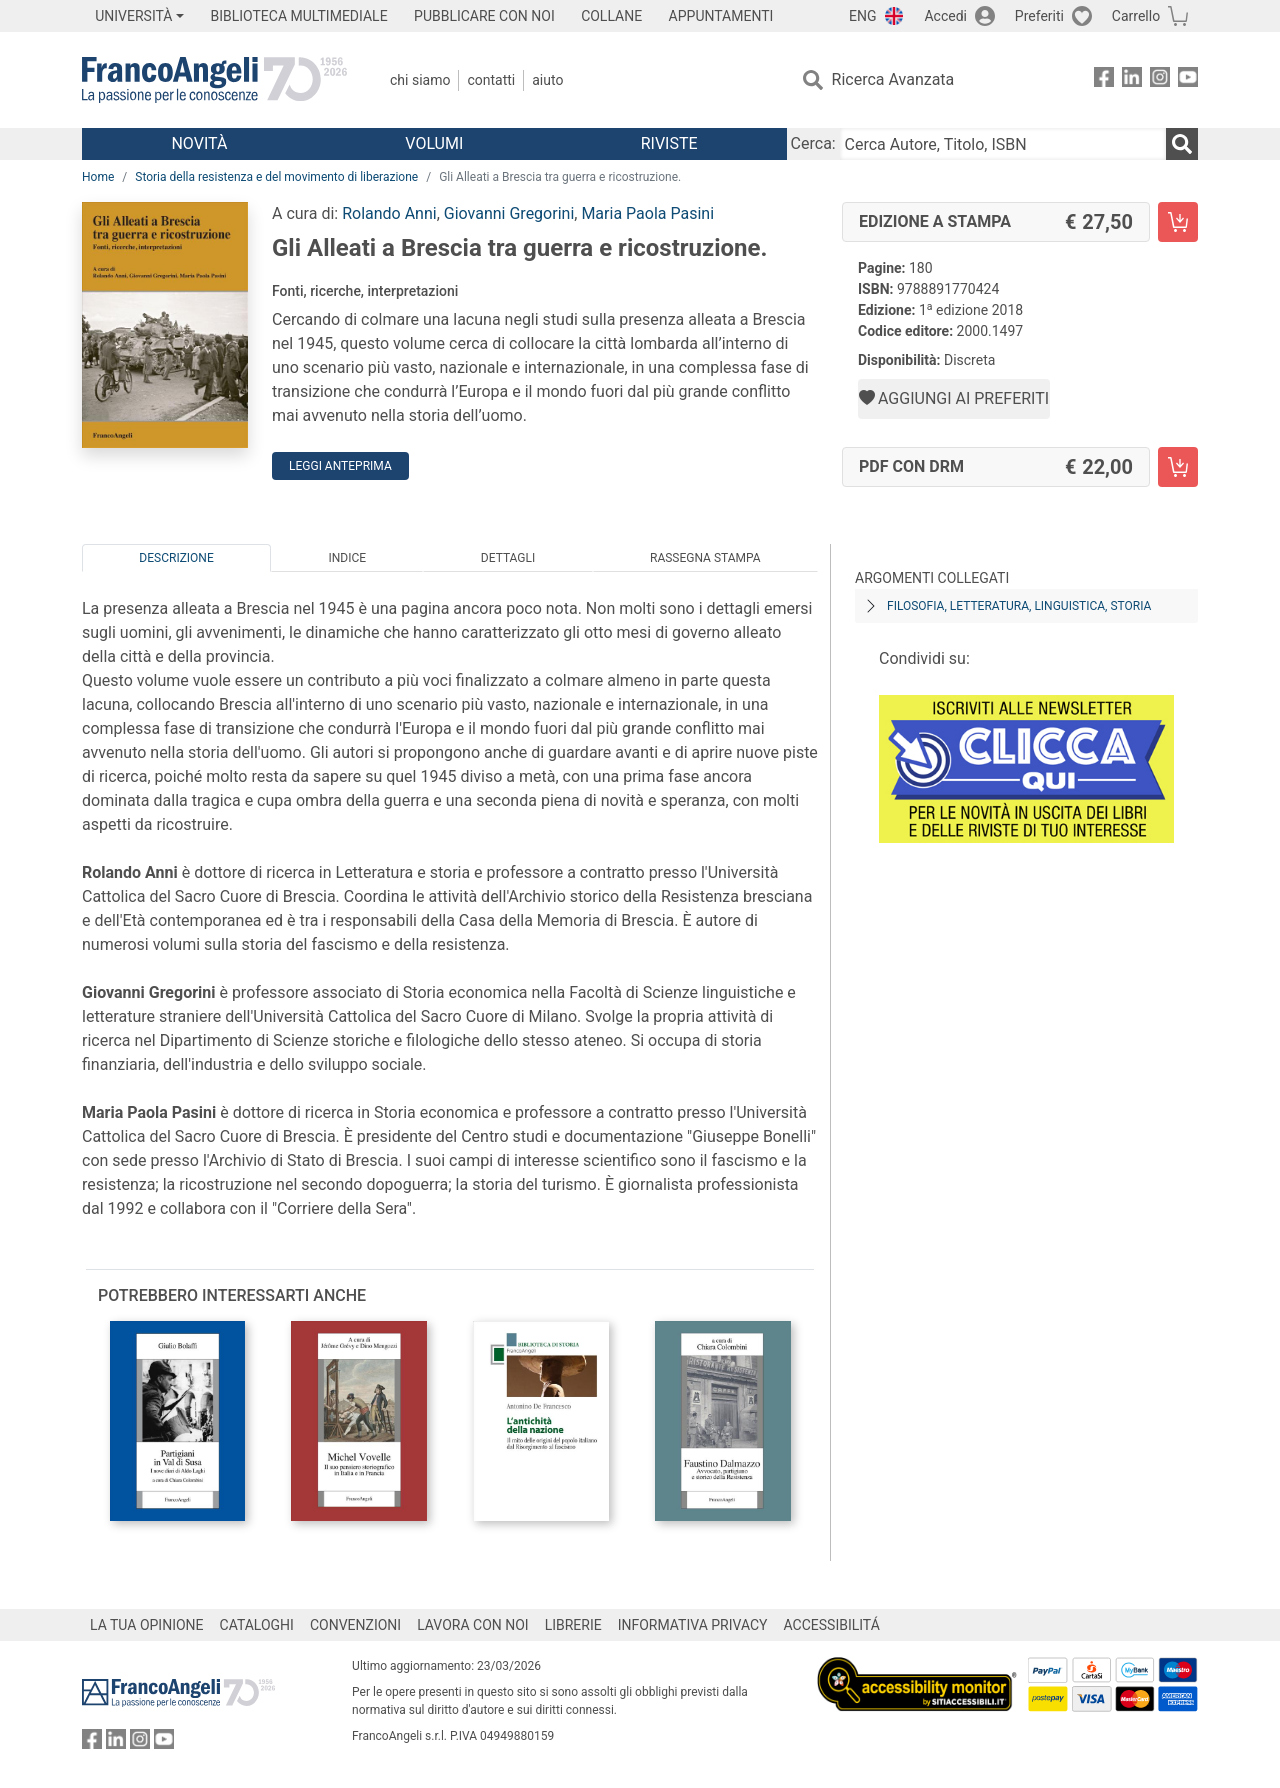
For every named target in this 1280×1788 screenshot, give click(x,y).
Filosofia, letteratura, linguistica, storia (1019, 606)
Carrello (1136, 16)
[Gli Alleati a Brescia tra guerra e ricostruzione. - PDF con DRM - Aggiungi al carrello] (1178, 467)
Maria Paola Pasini (647, 213)
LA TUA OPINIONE (147, 1625)
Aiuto (547, 80)
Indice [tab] (347, 558)
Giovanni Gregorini (509, 213)
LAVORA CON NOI (473, 1625)
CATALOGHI (257, 1625)
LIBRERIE (573, 1625)
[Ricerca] (1182, 144)
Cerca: (813, 143)
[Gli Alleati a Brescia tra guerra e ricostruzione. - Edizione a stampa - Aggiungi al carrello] (1178, 222)
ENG (862, 16)
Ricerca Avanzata (893, 79)
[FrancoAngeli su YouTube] (1188, 80)
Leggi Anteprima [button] (340, 466)
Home (98, 177)
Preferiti (1039, 16)
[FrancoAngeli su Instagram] (1160, 80)
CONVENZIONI (355, 1625)
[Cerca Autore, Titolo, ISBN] (1003, 144)
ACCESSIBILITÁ (832, 1625)
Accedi (945, 16)
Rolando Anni (389, 213)
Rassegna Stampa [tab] (705, 558)
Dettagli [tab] (508, 558)
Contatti (491, 80)
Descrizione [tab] (176, 558)
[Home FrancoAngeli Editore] (214, 80)
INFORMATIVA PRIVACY (693, 1625)
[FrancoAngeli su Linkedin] (1132, 80)
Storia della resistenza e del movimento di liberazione (276, 177)
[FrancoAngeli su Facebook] (1104, 80)
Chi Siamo (420, 80)
